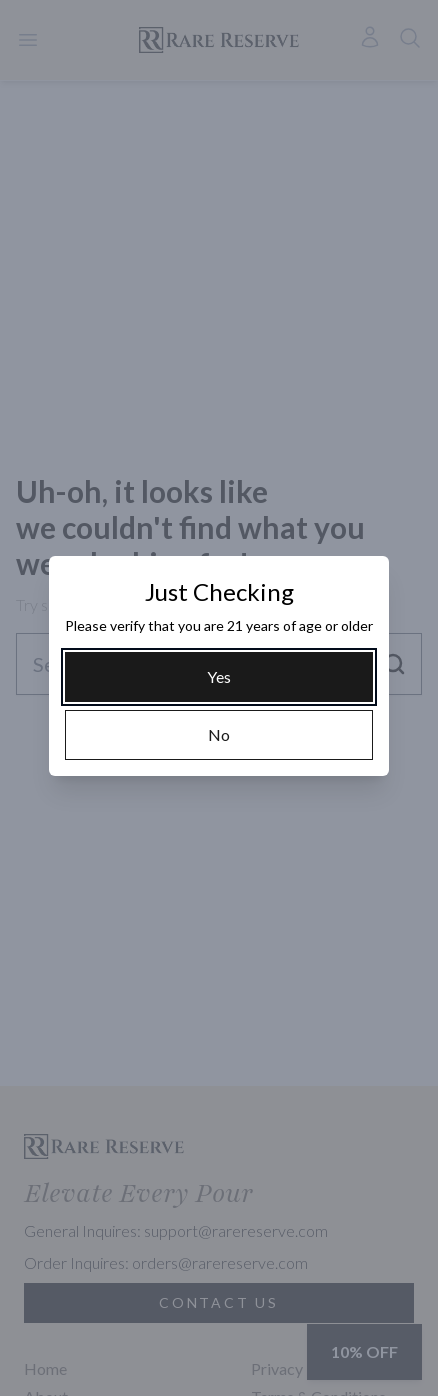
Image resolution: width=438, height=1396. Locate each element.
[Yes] (219, 677)
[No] (219, 735)
